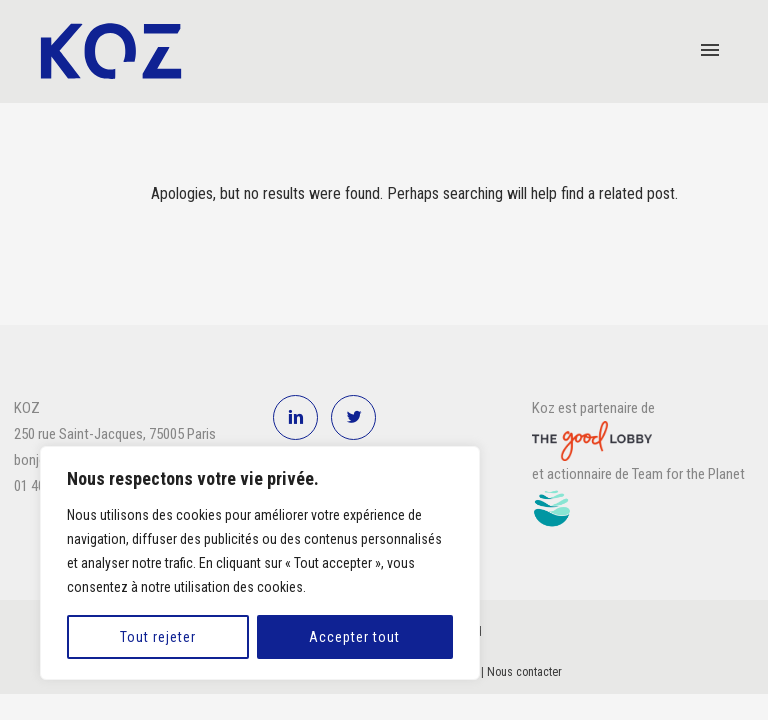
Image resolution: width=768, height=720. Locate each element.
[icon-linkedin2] (300, 417)
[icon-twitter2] (353, 417)
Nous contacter (524, 672)
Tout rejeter (158, 637)
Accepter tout (354, 637)
